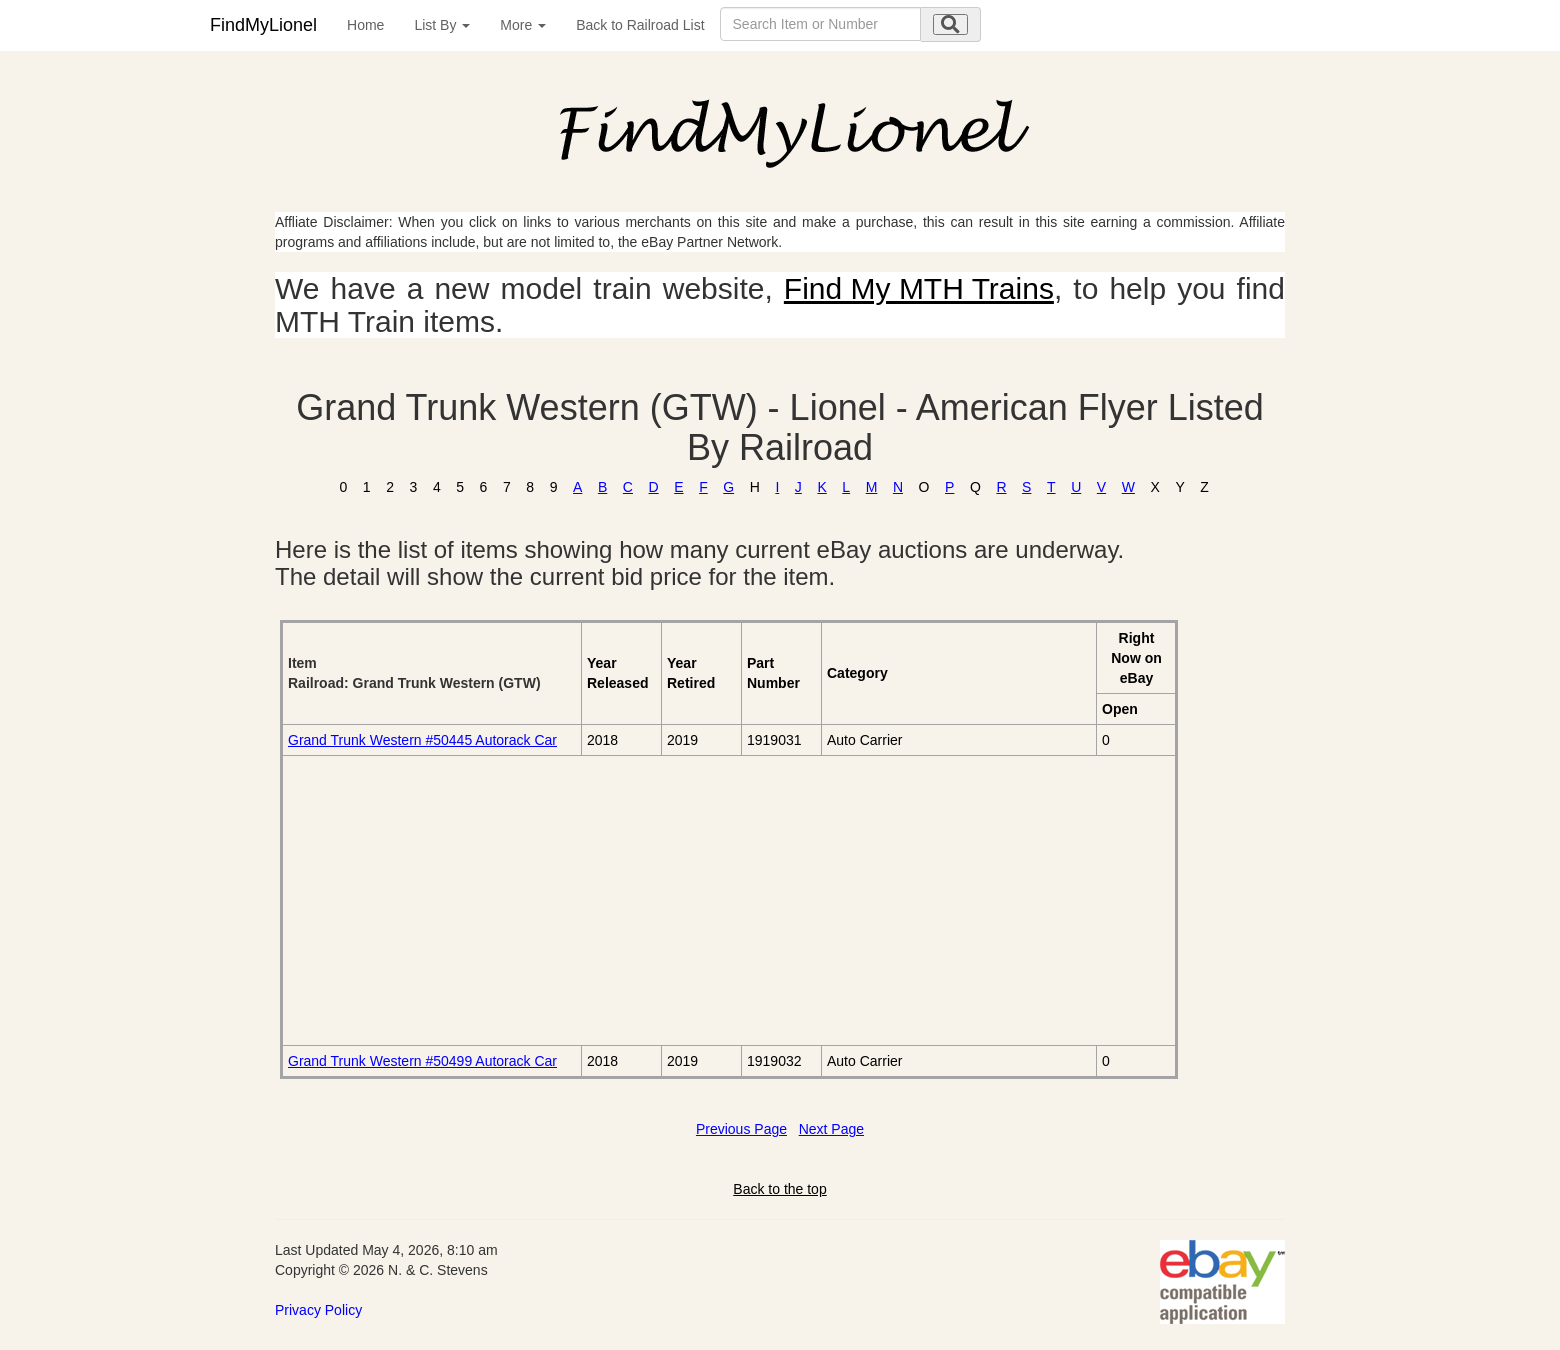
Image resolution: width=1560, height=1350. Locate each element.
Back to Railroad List (640, 25)
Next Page (831, 1129)
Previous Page (741, 1129)
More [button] (523, 25)
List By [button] (442, 25)
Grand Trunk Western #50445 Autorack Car (422, 740)
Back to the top (779, 1189)
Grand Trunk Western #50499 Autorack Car (422, 1061)
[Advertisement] (512, 900)
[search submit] (950, 24)
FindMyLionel (263, 25)
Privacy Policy (318, 1310)
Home (365, 25)
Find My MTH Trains (919, 288)
